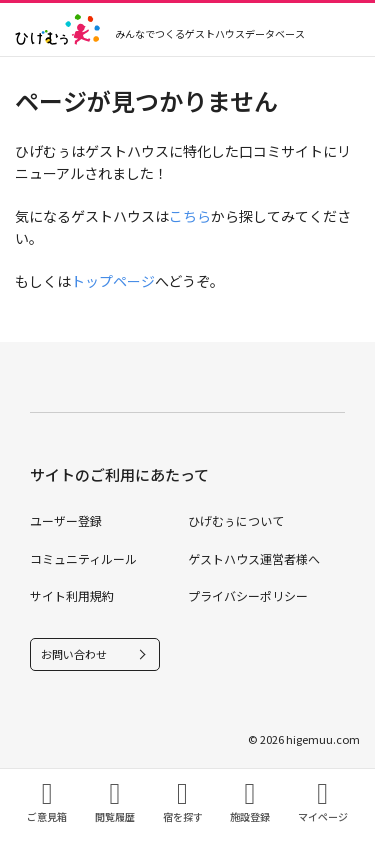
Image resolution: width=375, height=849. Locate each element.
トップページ (113, 281)
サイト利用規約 (72, 595)
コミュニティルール (83, 558)
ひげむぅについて (236, 520)
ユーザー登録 (66, 520)
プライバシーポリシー (248, 595)
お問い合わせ (74, 654)
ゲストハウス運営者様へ (254, 558)
